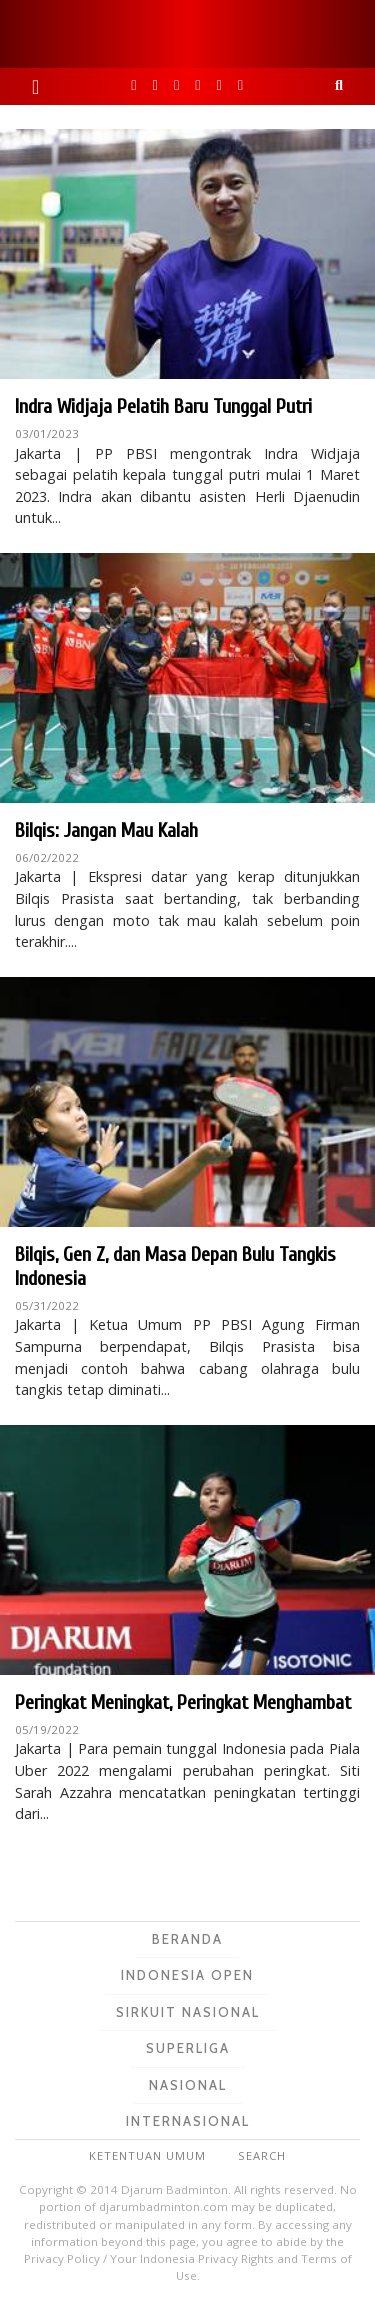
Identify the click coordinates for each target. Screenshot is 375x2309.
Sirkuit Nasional (188, 2012)
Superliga (188, 2048)
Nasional (188, 2085)
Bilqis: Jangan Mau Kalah (106, 830)
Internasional (188, 2121)
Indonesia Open (187, 1975)
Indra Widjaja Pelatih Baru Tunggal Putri (163, 406)
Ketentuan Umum (147, 2155)
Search (262, 2155)
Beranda (187, 1939)
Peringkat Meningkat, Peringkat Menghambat (183, 1702)
